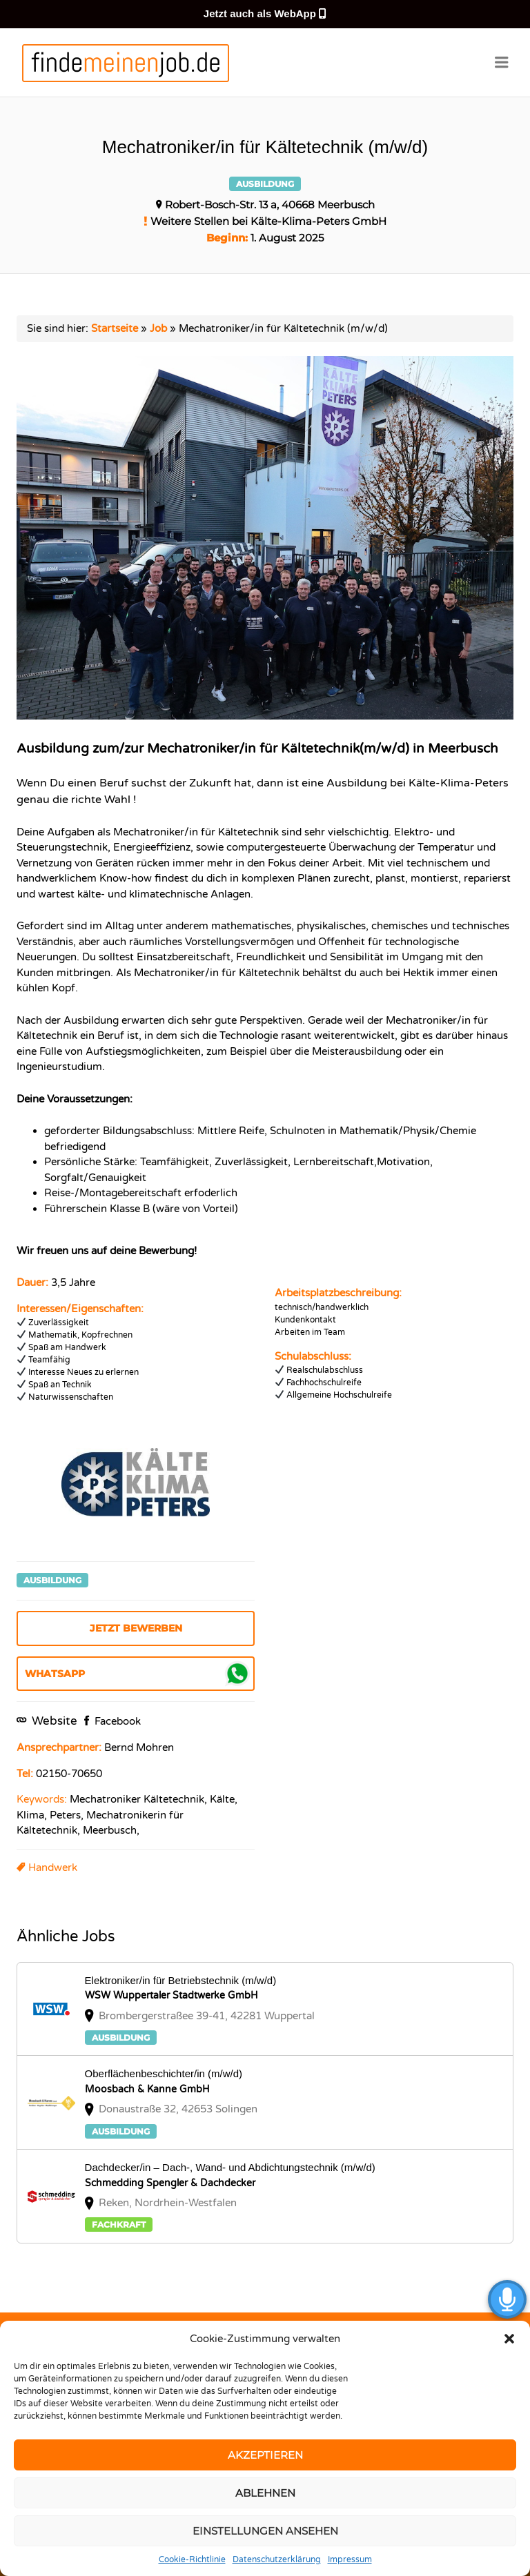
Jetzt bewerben (136, 1628)
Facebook (116, 1721)
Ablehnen (265, 2492)
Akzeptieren (265, 2454)
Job (158, 328)
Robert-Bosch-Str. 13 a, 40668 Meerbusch (270, 204)
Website (53, 1721)
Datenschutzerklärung (277, 2559)
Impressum (350, 2559)
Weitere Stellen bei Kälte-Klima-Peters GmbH (268, 221)
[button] (509, 2339)
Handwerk (52, 1867)
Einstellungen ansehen (265, 2530)
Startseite (114, 328)
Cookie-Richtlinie (192, 2559)
